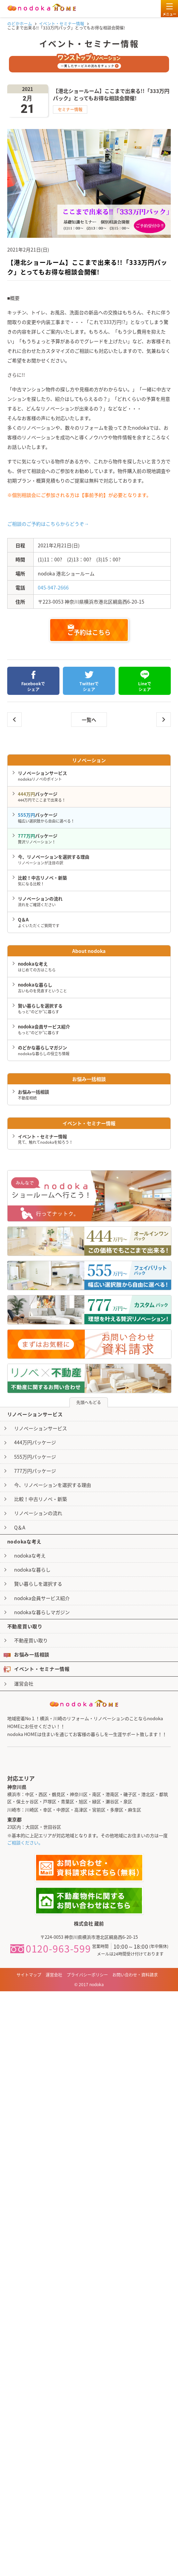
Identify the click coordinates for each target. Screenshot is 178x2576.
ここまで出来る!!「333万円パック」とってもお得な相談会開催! (163, 719)
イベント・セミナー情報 (36, 1669)
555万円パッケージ (35, 1456)
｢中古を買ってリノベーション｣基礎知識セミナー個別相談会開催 (14, 719)
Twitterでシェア (89, 681)
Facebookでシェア (33, 681)
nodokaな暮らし (32, 1569)
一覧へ (89, 719)
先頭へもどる (88, 1402)
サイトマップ (28, 1975)
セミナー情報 (70, 109)
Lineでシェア (144, 681)
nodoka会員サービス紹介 (42, 1598)
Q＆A (19, 1527)
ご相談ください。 (25, 1842)
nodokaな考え (30, 1555)
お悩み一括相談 (26, 1654)
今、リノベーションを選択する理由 (52, 1484)
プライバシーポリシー (87, 1975)
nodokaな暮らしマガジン (42, 1612)
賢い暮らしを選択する (38, 1583)
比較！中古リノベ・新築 (40, 1498)
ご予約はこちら (89, 630)
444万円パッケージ (35, 1442)
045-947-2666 (53, 587)
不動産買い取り (31, 1640)
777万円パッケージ (35, 1470)
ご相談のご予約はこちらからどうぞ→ (48, 523)
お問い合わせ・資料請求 (135, 1975)
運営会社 (23, 1683)
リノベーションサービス (40, 1428)
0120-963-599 (50, 1949)
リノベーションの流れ (38, 1513)
